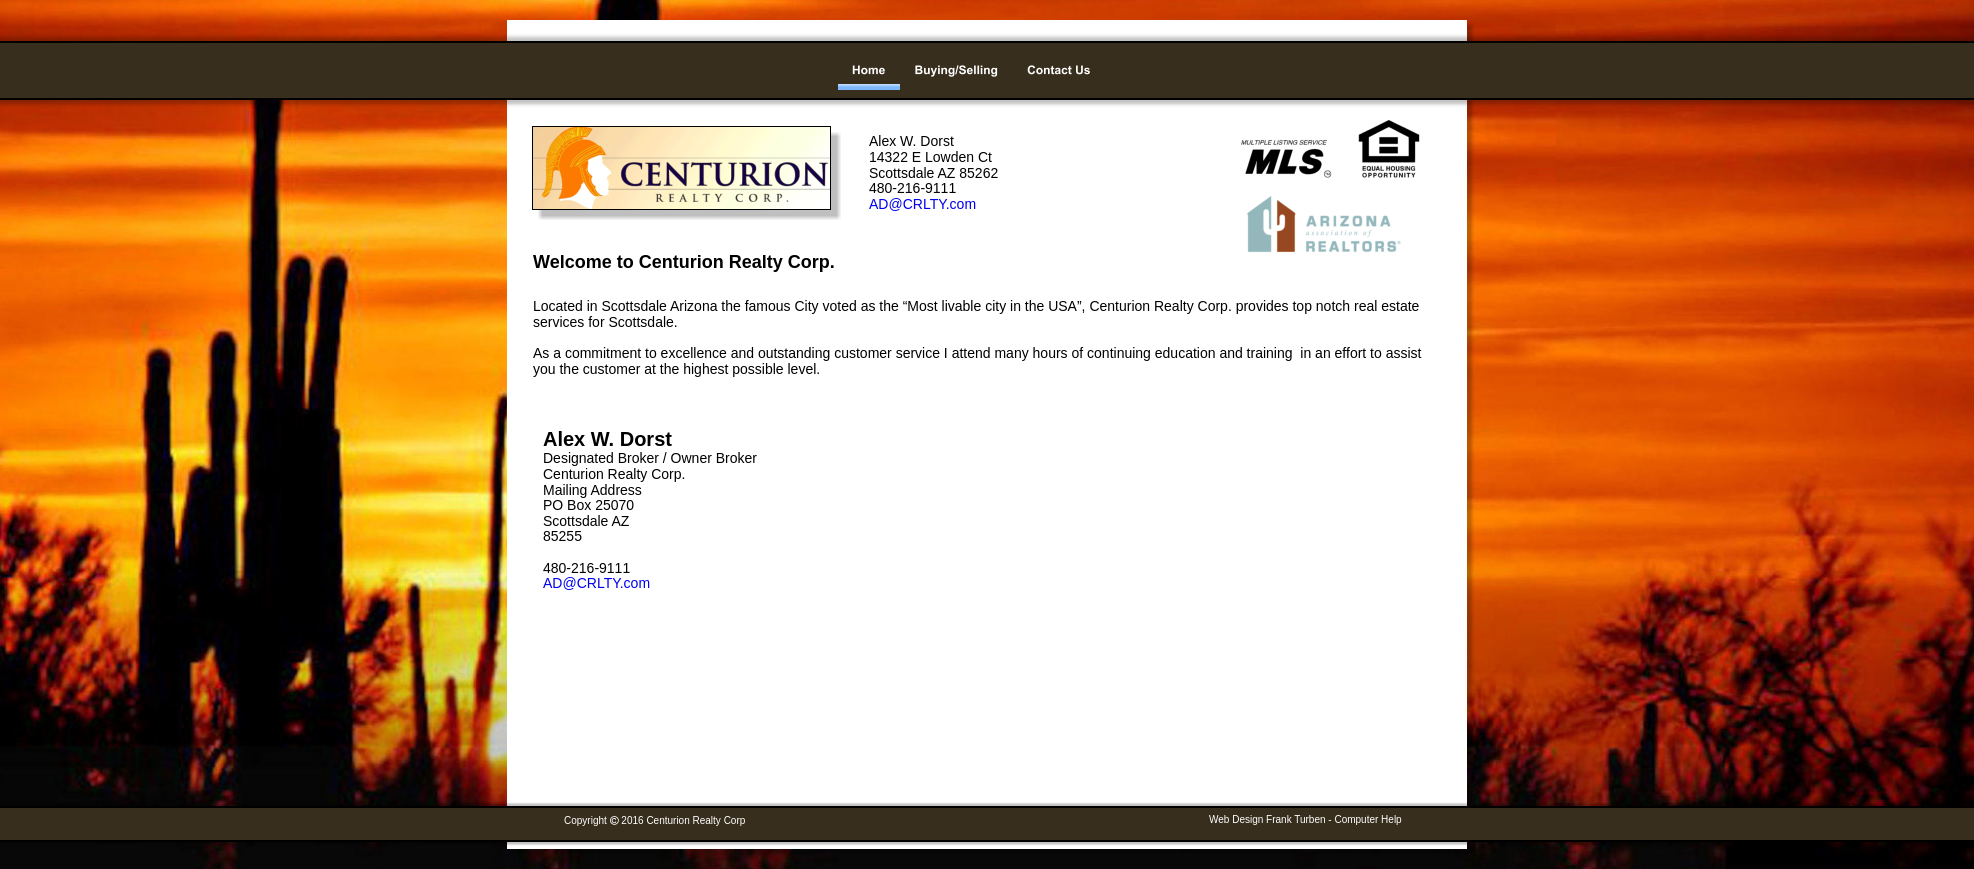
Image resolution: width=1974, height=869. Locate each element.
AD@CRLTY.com (596, 583)
